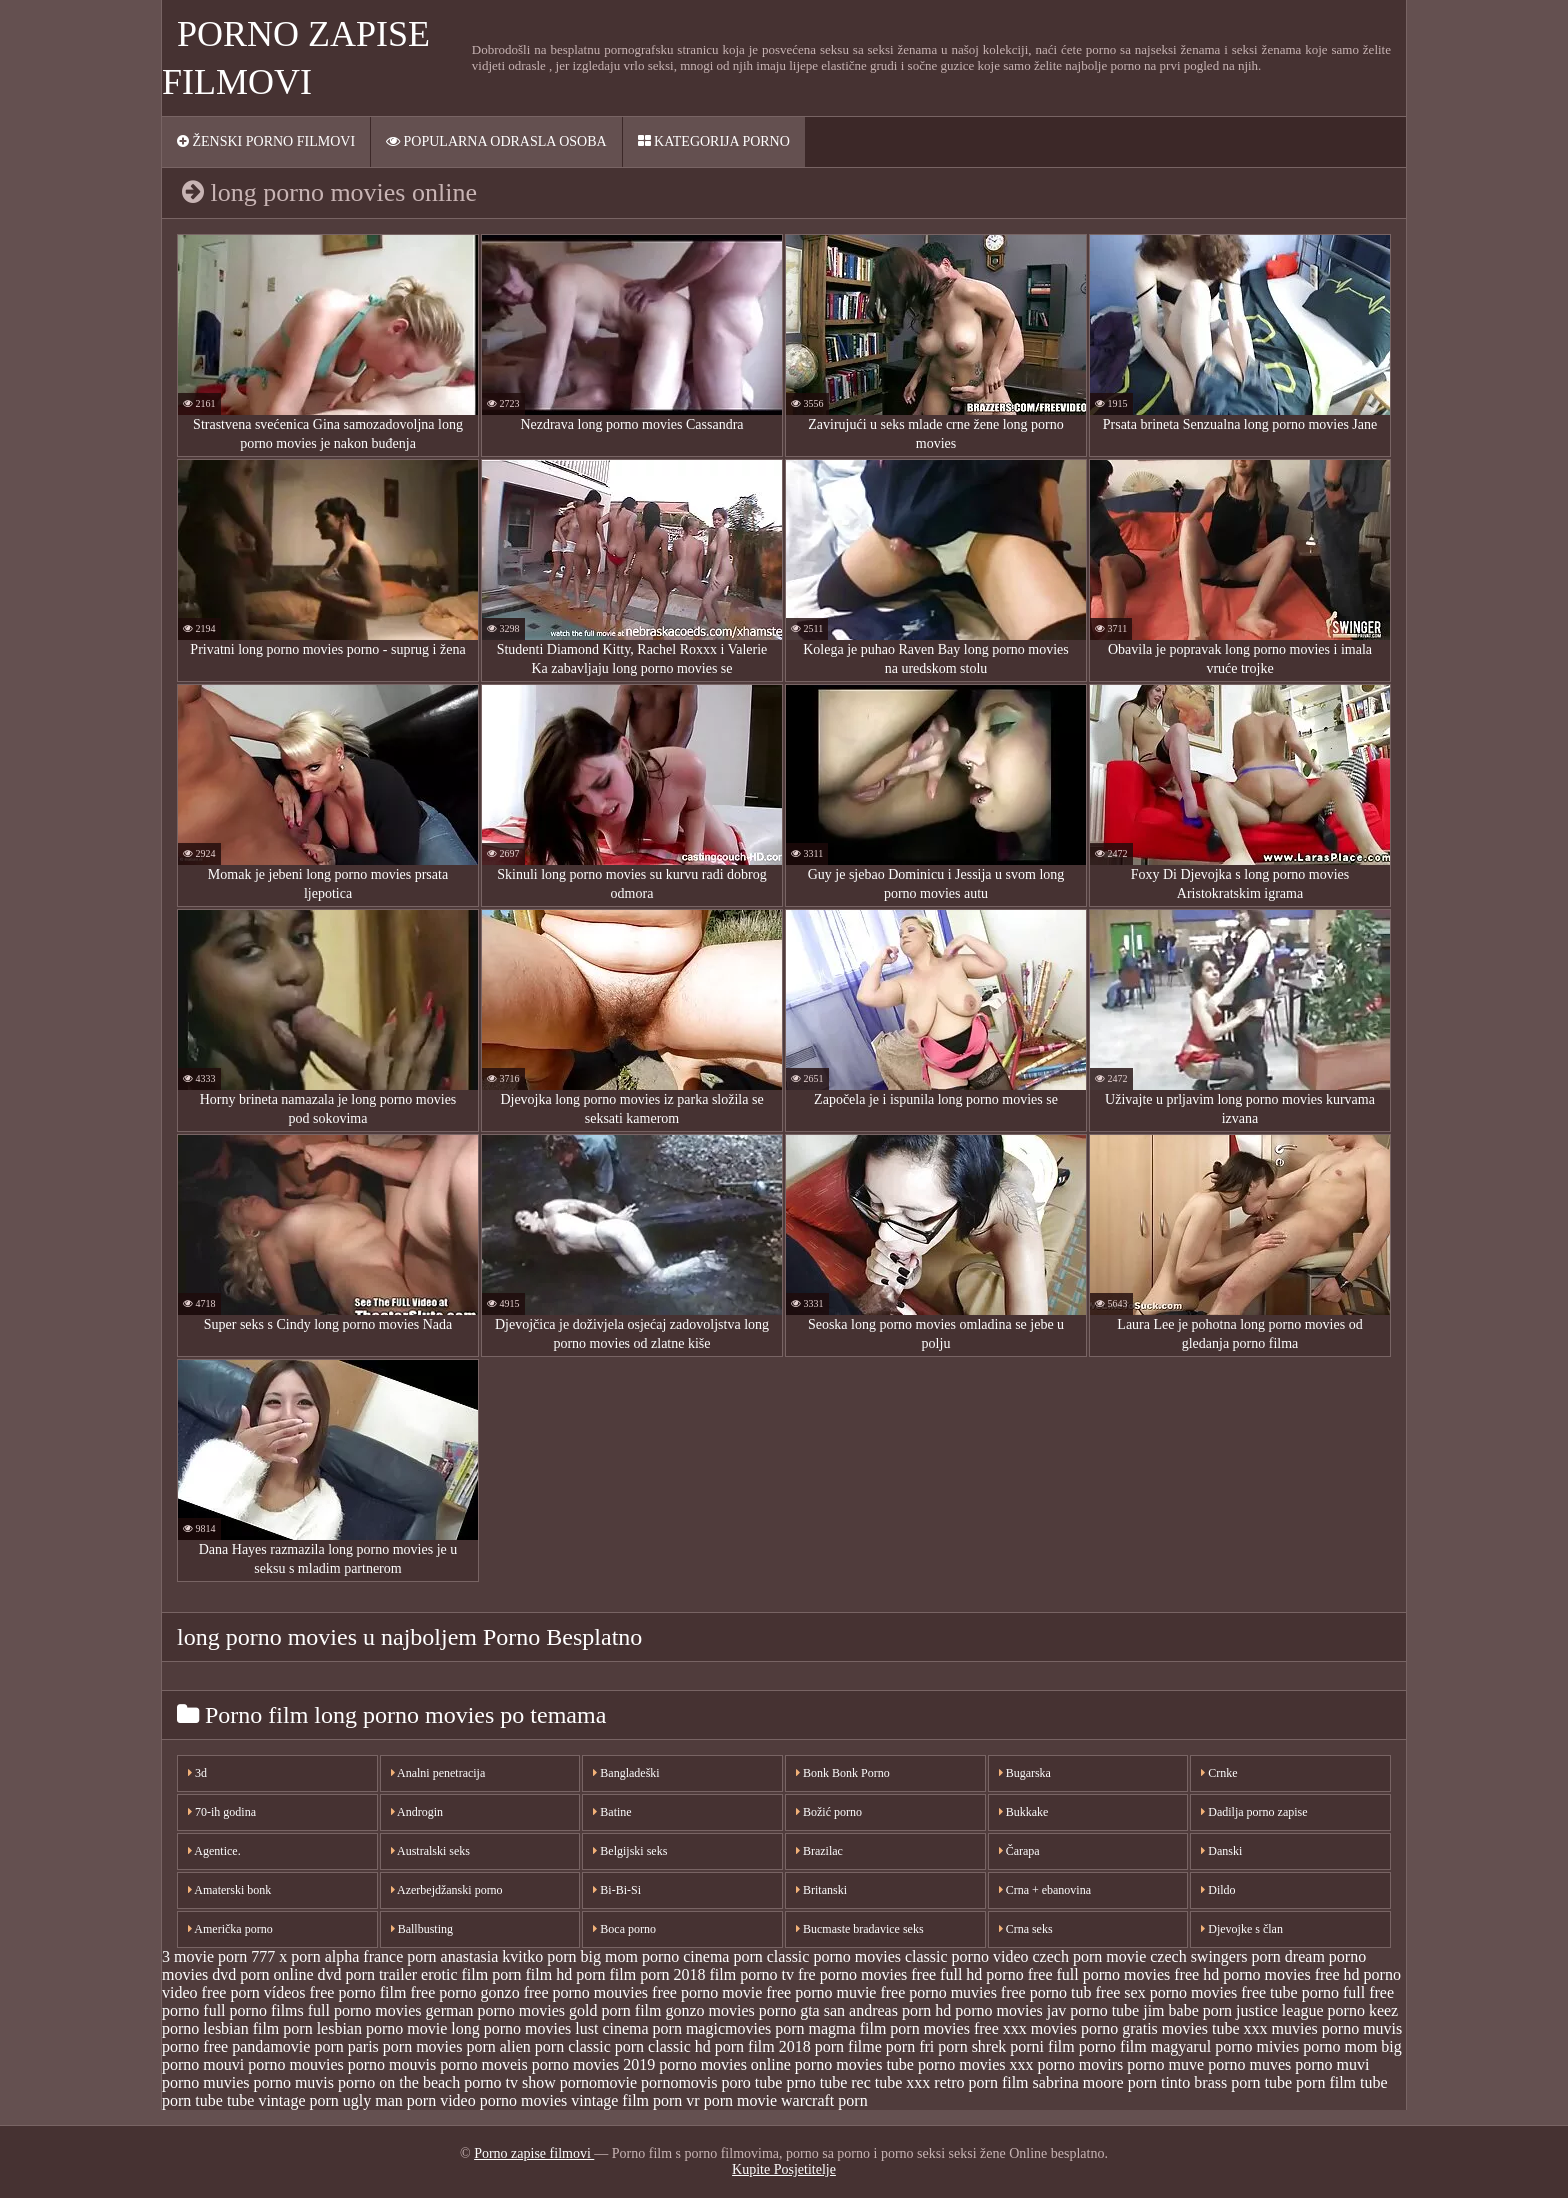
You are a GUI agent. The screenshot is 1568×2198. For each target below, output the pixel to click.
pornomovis (679, 2082)
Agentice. (214, 1851)
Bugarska (1025, 1773)
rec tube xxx (890, 2082)
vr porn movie (731, 2100)
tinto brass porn (1211, 2082)
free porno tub (1046, 1992)
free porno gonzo (464, 1992)
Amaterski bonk (229, 1890)
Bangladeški (626, 1773)
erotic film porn (471, 1974)
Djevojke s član (1242, 1929)
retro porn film (981, 2082)
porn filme (848, 2046)
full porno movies (365, 2010)
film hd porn (566, 1974)
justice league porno (1300, 2010)
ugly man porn (389, 2100)
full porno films (253, 2010)
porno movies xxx (976, 2064)
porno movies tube (854, 2064)
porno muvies (206, 2082)
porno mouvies (296, 2064)
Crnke (1219, 1773)
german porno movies (496, 2010)
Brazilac (819, 1851)
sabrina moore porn (1095, 2082)
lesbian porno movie (382, 2028)
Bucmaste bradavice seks (860, 1929)
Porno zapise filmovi (534, 2153)
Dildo (1218, 1890)
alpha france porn (381, 1956)
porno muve (1165, 2064)
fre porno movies (852, 1974)
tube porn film (1311, 2082)
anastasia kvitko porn (509, 1956)
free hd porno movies (1242, 1974)
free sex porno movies (1167, 1992)
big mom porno (630, 1956)
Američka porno (230, 1929)
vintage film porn (626, 2100)
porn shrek (972, 2046)
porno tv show (510, 2082)
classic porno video (967, 1956)
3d (197, 1773)
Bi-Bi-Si (617, 1890)
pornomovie (598, 2082)
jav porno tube (1093, 2010)
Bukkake (1024, 1812)
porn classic (573, 2046)
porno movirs (1081, 2064)
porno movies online (725, 2064)
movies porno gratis (1094, 2028)
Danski (1221, 1851)
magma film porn (864, 2028)
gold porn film (615, 2010)
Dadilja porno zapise (1254, 1812)
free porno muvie (821, 1992)
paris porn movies (405, 2046)
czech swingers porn (1215, 1956)
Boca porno (624, 1929)
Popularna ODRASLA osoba (496, 141)
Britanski (821, 1890)
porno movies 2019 (594, 2064)
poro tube (752, 2082)
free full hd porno (967, 1974)
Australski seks (430, 1851)
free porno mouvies (586, 1992)
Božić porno (829, 1812)
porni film (1042, 2046)
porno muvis (294, 2082)
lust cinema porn (628, 2028)
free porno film (358, 1992)
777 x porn (285, 1956)
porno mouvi (203, 2064)
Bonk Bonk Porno (843, 1773)
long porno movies (511, 2028)
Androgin (417, 1812)
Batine (612, 1812)
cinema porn (723, 1956)
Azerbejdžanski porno (447, 1890)
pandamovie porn (288, 2046)
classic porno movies (834, 1956)
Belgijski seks (630, 1851)
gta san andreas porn (865, 2010)
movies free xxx (975, 2028)
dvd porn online (262, 1974)
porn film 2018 (763, 2046)
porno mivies (1257, 2046)
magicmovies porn (745, 2028)
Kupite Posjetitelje (784, 2169)
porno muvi (1332, 2064)
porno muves (1249, 2064)
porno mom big (1352, 2046)
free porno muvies (938, 1992)
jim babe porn (1187, 2010)
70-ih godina (222, 1812)
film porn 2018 (658, 1974)
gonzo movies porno (731, 2010)
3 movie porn (204, 1956)
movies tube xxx (1215, 2028)
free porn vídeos (254, 1992)
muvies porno (1316, 2028)
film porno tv (752, 1974)
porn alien (498, 2046)
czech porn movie (1090, 1956)
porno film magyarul (1145, 2046)
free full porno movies (1099, 1974)
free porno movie (707, 1992)
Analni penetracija (438, 1773)
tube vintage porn (283, 2100)
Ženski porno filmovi (266, 141)
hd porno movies (989, 2010)
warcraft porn (824, 2100)
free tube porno (1290, 1992)
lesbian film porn (257, 2028)
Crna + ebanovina (1045, 1890)
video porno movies (503, 2100)
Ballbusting (422, 1929)
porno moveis (484, 2064)
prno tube (816, 2082)
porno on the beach (399, 2082)
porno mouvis (392, 2064)
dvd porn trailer (368, 1974)
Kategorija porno (714, 141)
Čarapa (1019, 1851)
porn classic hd (663, 2046)
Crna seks (1026, 1929)
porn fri (910, 2046)
